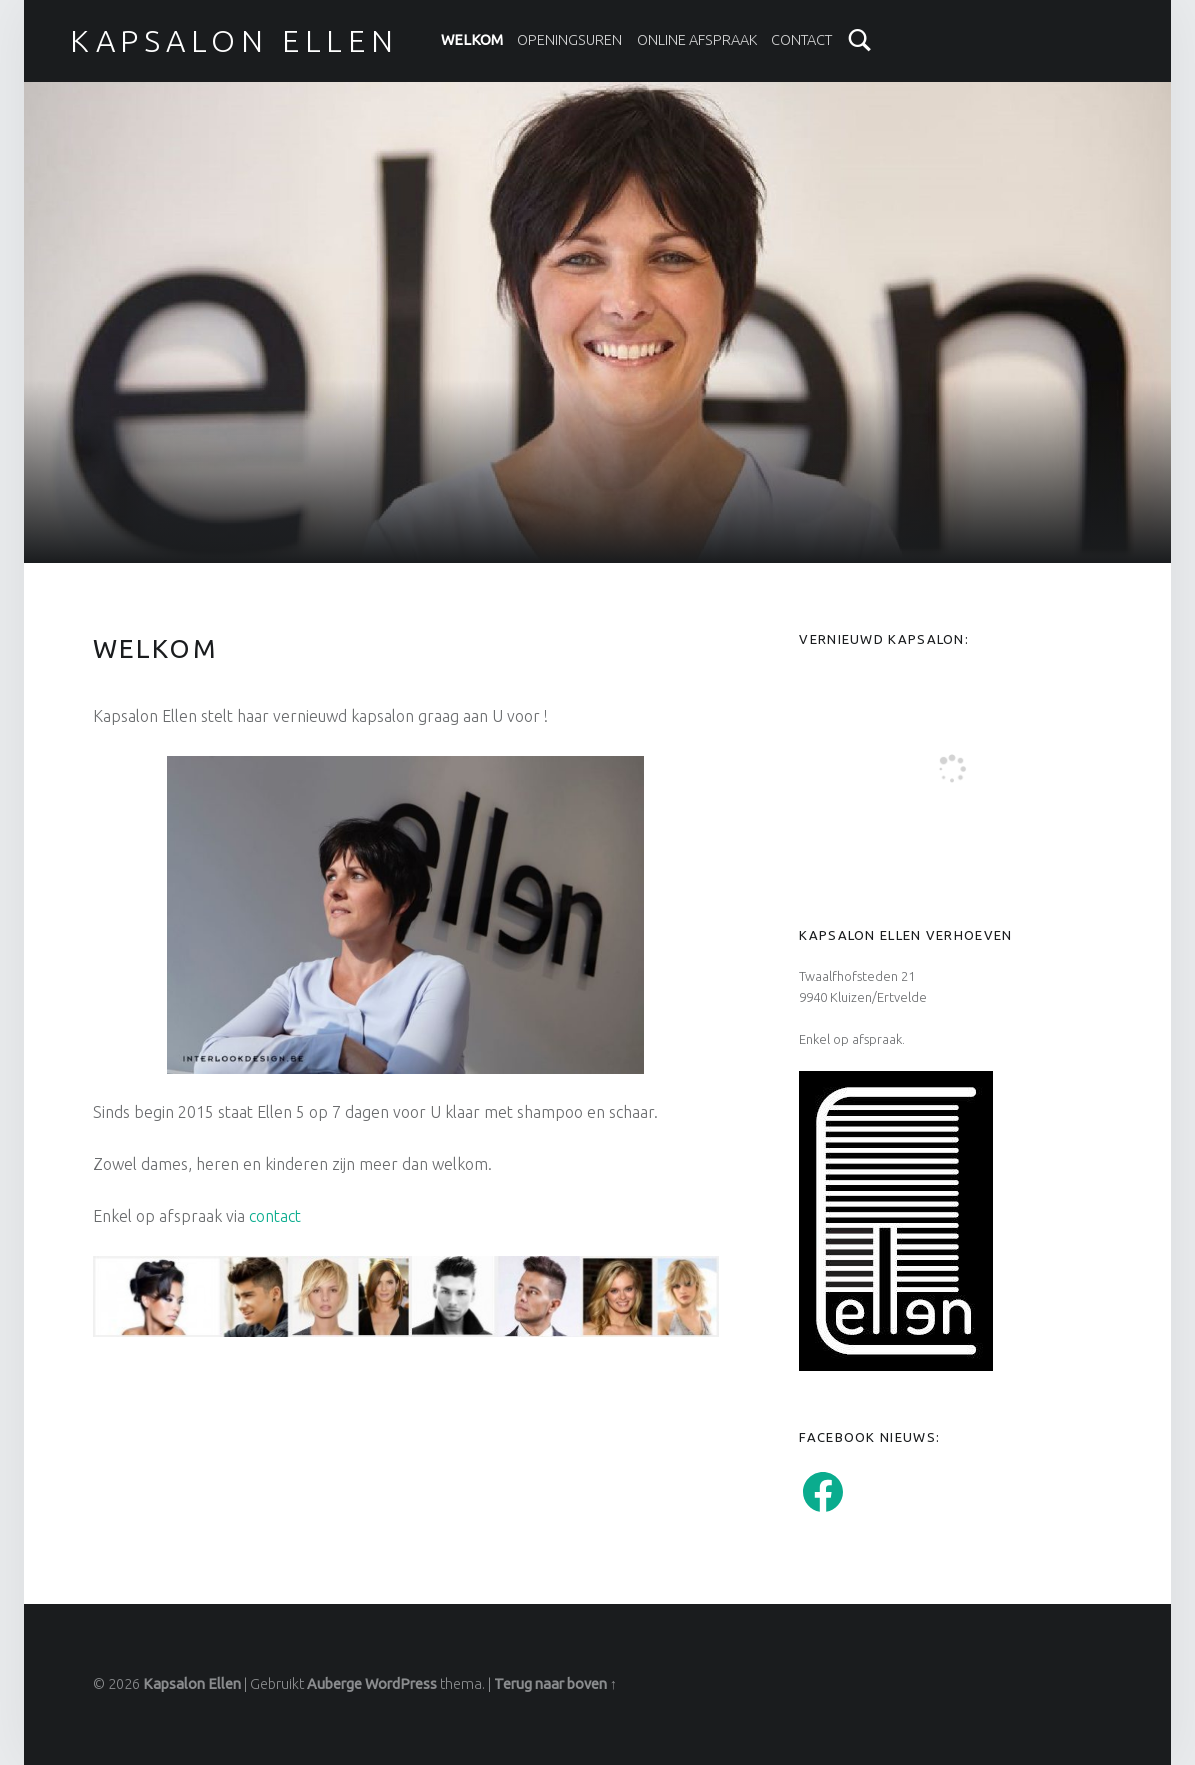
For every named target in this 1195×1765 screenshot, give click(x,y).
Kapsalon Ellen (192, 1684)
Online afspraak (697, 40)
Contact (801, 40)
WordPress (401, 1684)
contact (275, 1216)
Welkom (472, 40)
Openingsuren (569, 40)
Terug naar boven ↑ (555, 1684)
